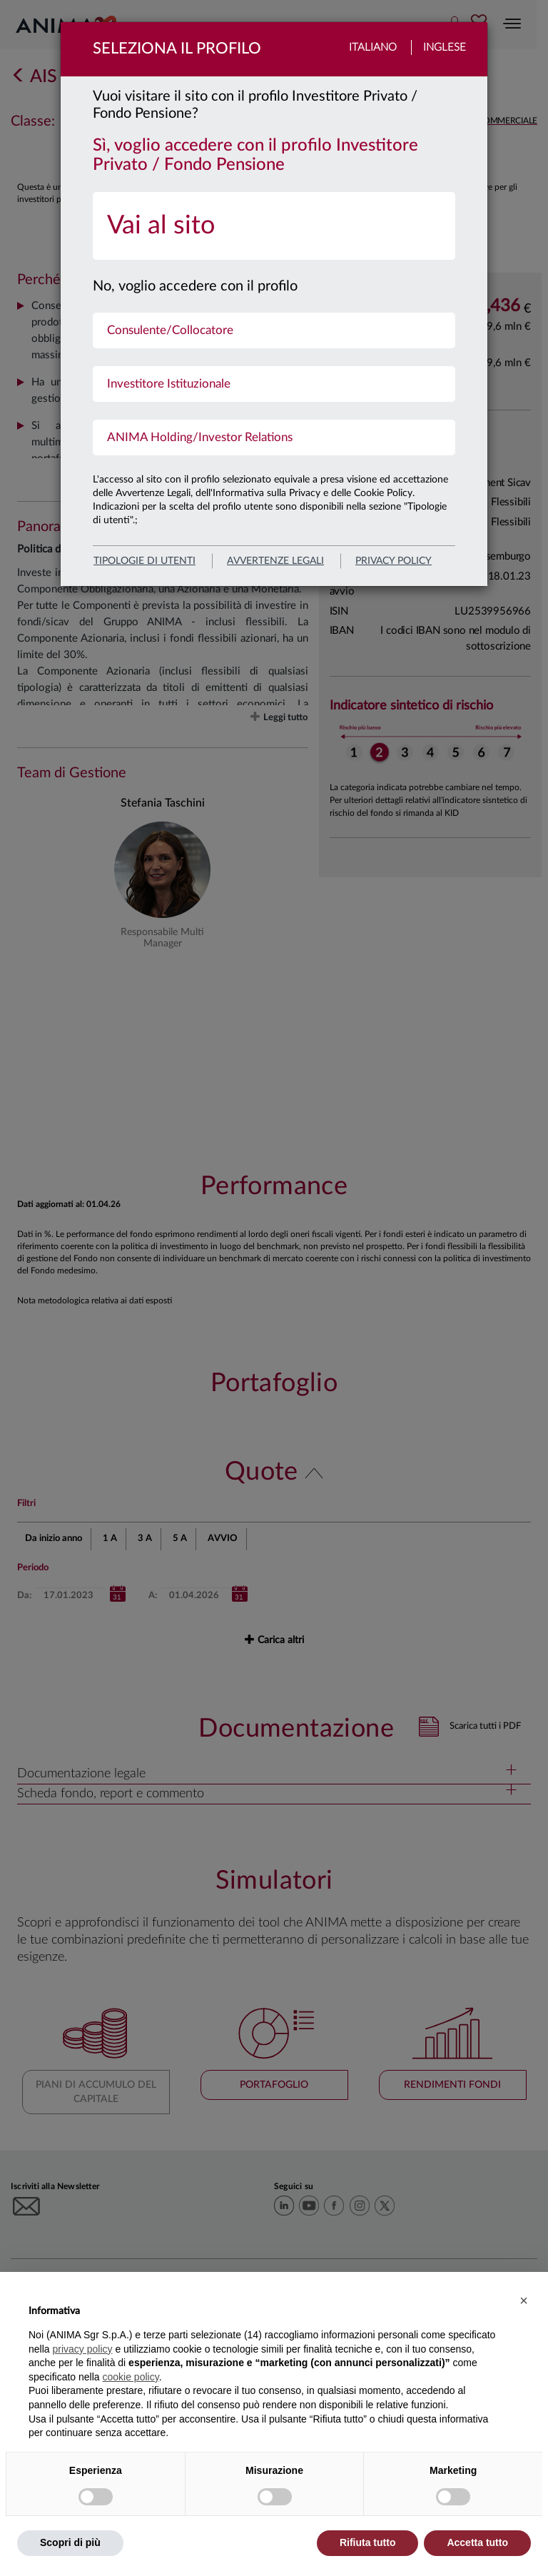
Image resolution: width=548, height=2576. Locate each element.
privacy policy (393, 561)
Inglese (444, 47)
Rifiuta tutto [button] (368, 2542)
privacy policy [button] (82, 2349)
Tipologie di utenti (144, 561)
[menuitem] (274, 226)
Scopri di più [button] (70, 2542)
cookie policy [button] (131, 2377)
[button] (523, 2300)
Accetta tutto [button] (477, 2542)
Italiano (373, 47)
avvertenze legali (275, 561)
